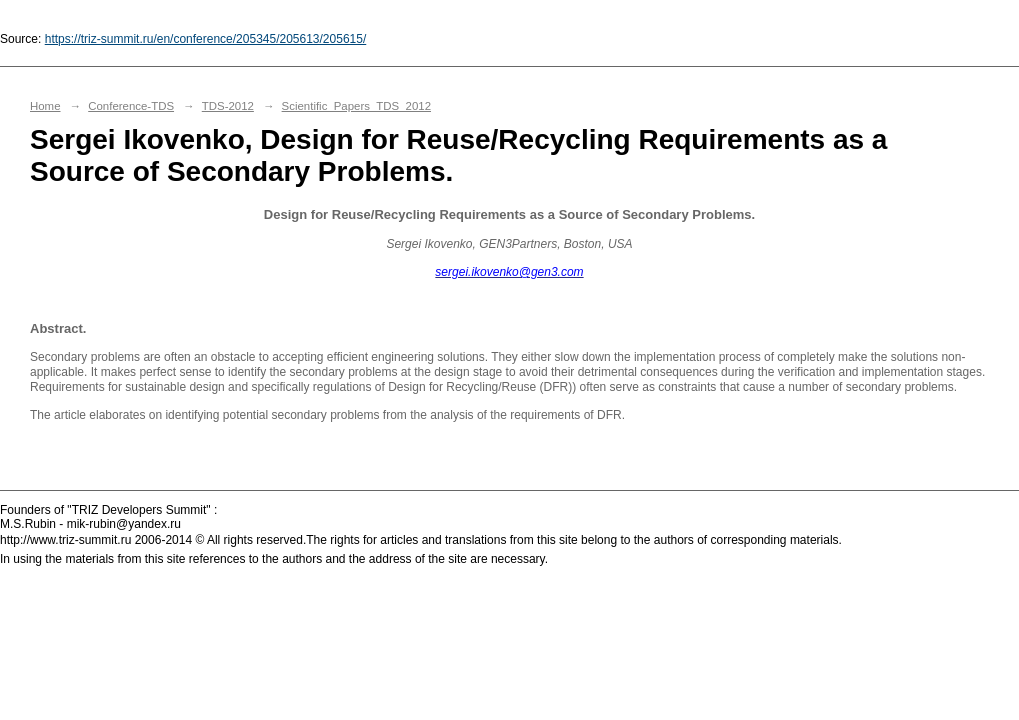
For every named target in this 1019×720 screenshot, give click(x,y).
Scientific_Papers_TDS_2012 (356, 106)
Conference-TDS (131, 106)
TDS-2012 (228, 106)
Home (45, 106)
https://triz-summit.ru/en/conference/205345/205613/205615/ (206, 39)
